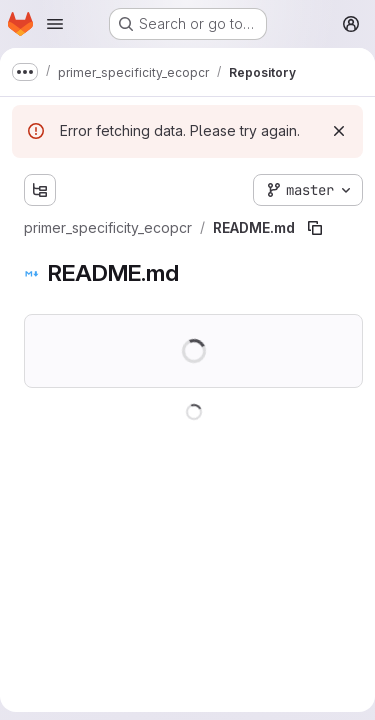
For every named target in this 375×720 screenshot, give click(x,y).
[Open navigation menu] (55, 24)
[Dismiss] (339, 131)
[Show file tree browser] (40, 190)
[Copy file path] (315, 228)
